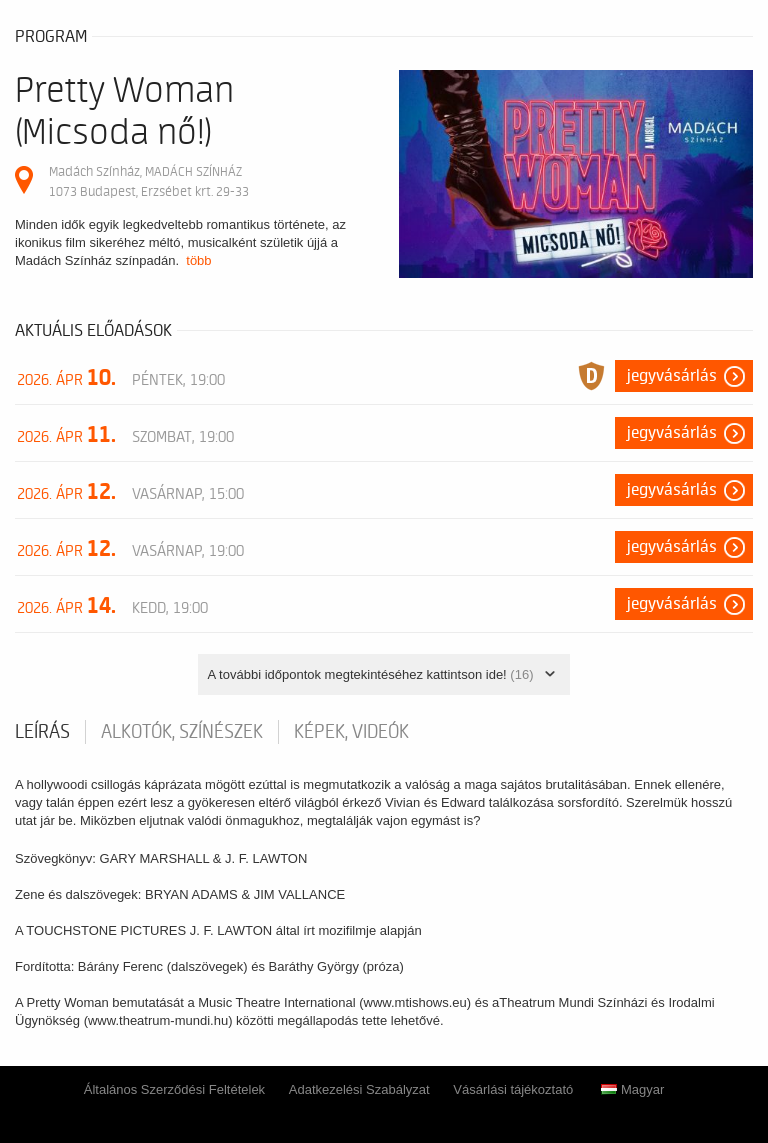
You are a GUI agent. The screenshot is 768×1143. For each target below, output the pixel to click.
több (198, 260)
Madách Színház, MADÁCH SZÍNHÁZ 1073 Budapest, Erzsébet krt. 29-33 (149, 181)
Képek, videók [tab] (351, 732)
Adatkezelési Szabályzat (359, 1089)
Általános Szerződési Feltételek (174, 1089)
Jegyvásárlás (672, 376)
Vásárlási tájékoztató (513, 1089)
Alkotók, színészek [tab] (182, 732)
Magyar (632, 1089)
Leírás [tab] (42, 732)
